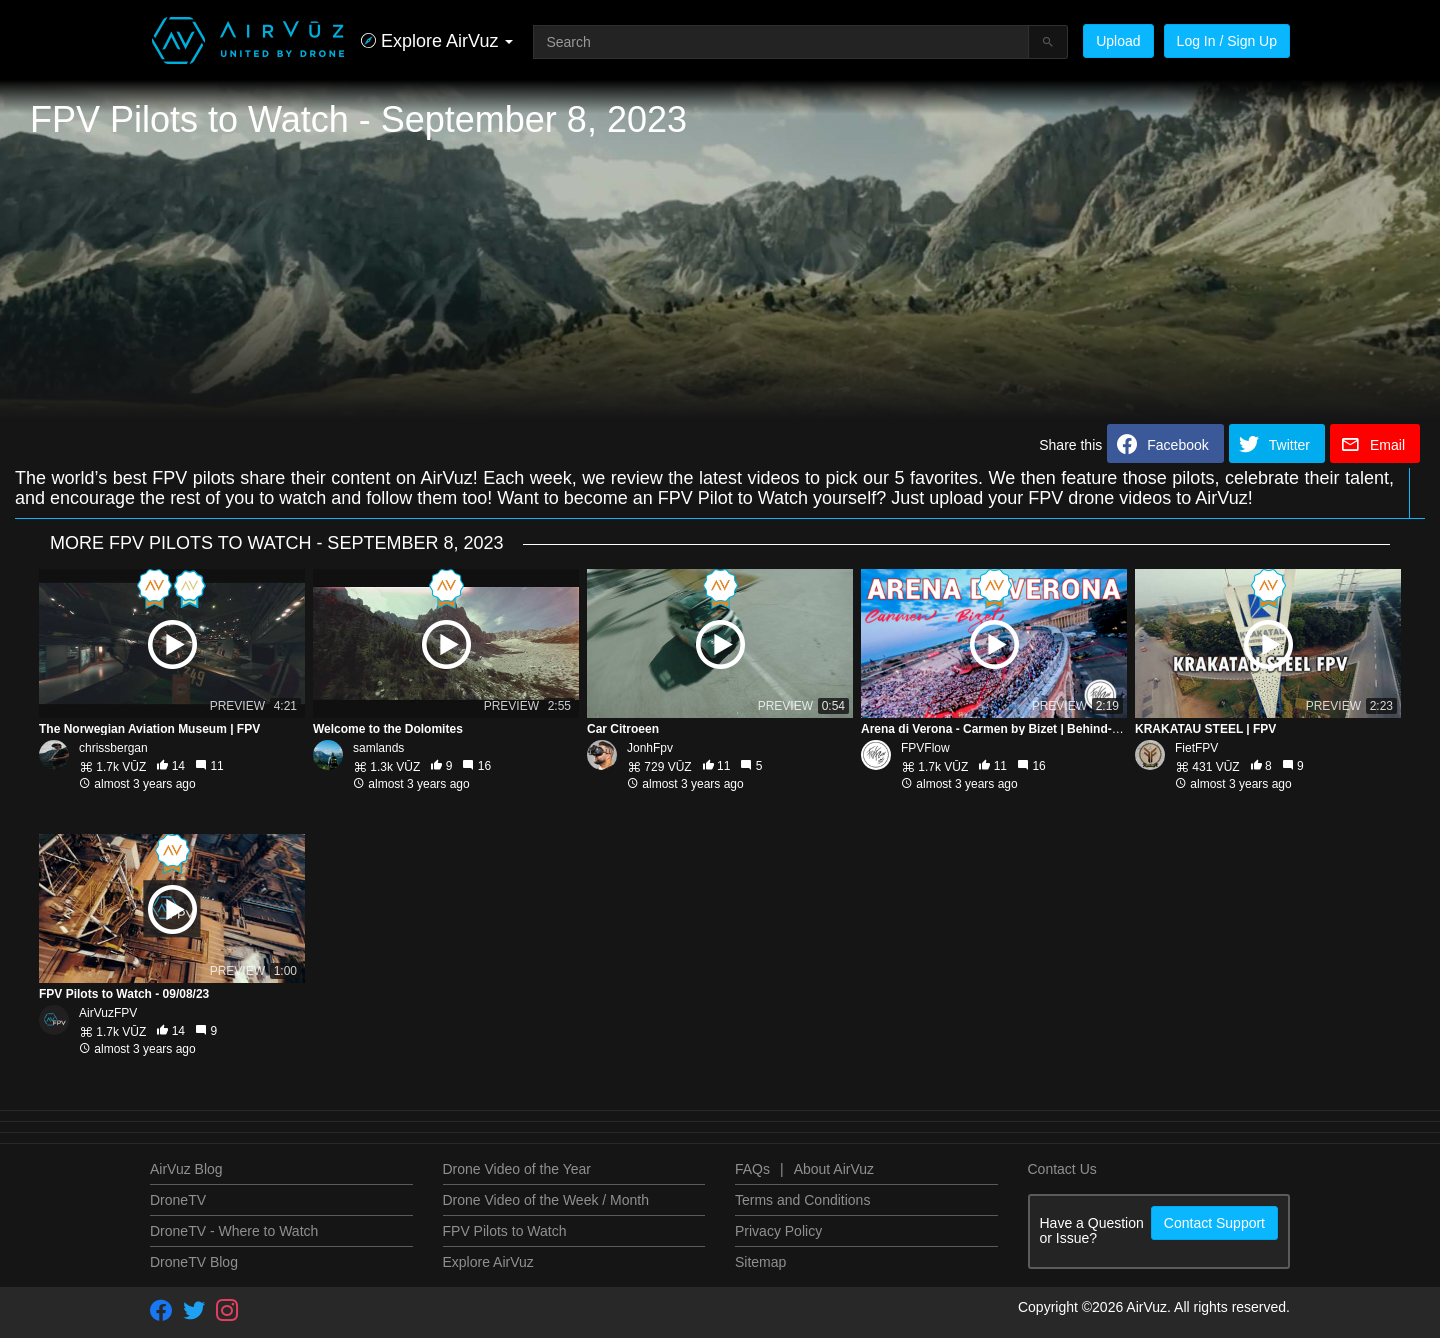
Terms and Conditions (802, 1200)
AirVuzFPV (108, 1013)
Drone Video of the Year (517, 1169)
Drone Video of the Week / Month (546, 1200)
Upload (1118, 41)
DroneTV (178, 1200)
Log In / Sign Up (1227, 41)
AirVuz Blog (186, 1169)
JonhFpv (650, 748)
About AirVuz (834, 1169)
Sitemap (760, 1262)
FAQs (752, 1169)
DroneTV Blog (194, 1262)
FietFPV (1196, 748)
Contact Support (1214, 1223)
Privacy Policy (778, 1231)
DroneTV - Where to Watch (234, 1231)
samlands (378, 748)
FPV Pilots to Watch (505, 1231)
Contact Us (1062, 1169)
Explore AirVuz (488, 1262)
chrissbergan (113, 748)
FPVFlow (925, 748)
